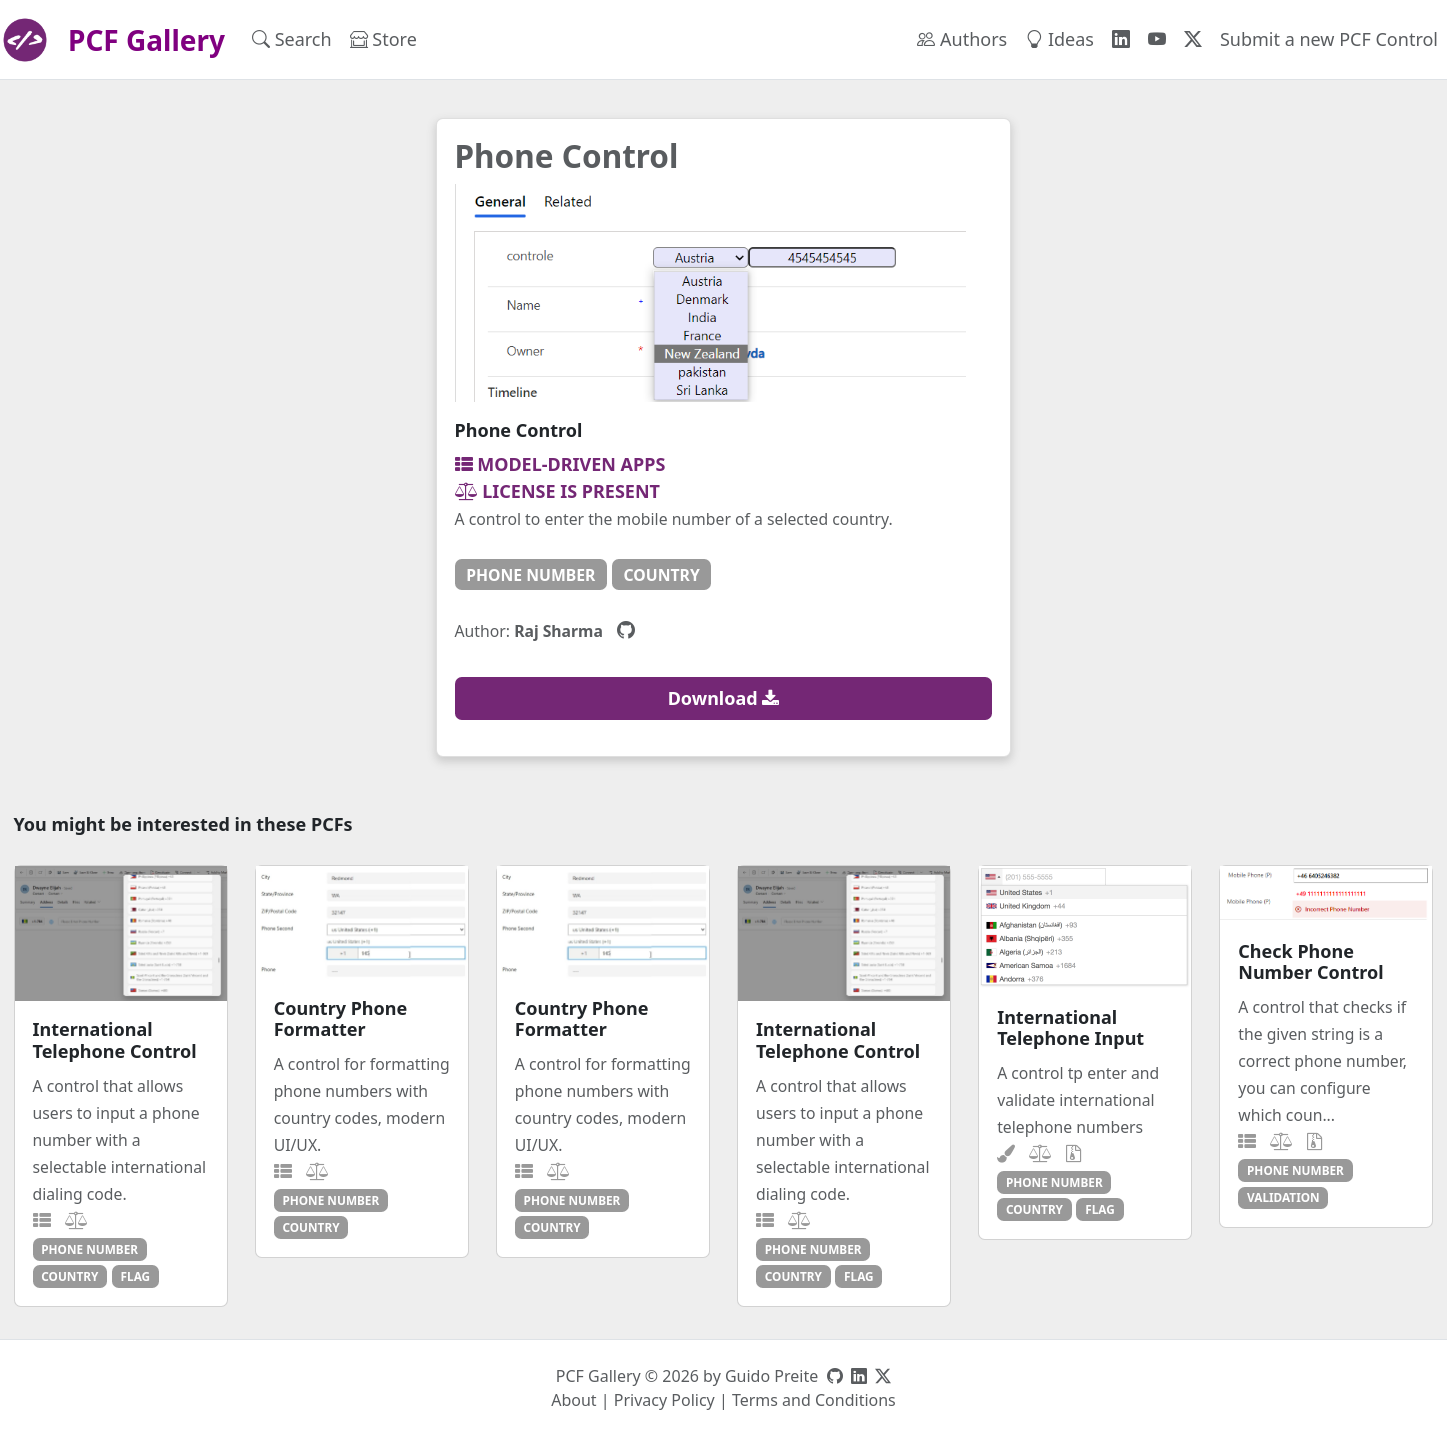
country (662, 575)
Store (383, 39)
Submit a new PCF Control (1329, 39)
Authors (962, 39)
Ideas (1059, 39)
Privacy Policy (664, 1400)
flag (136, 1276)
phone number (530, 575)
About (573, 1400)
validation (1283, 1197)
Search (292, 39)
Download (724, 698)
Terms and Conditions (814, 1400)
